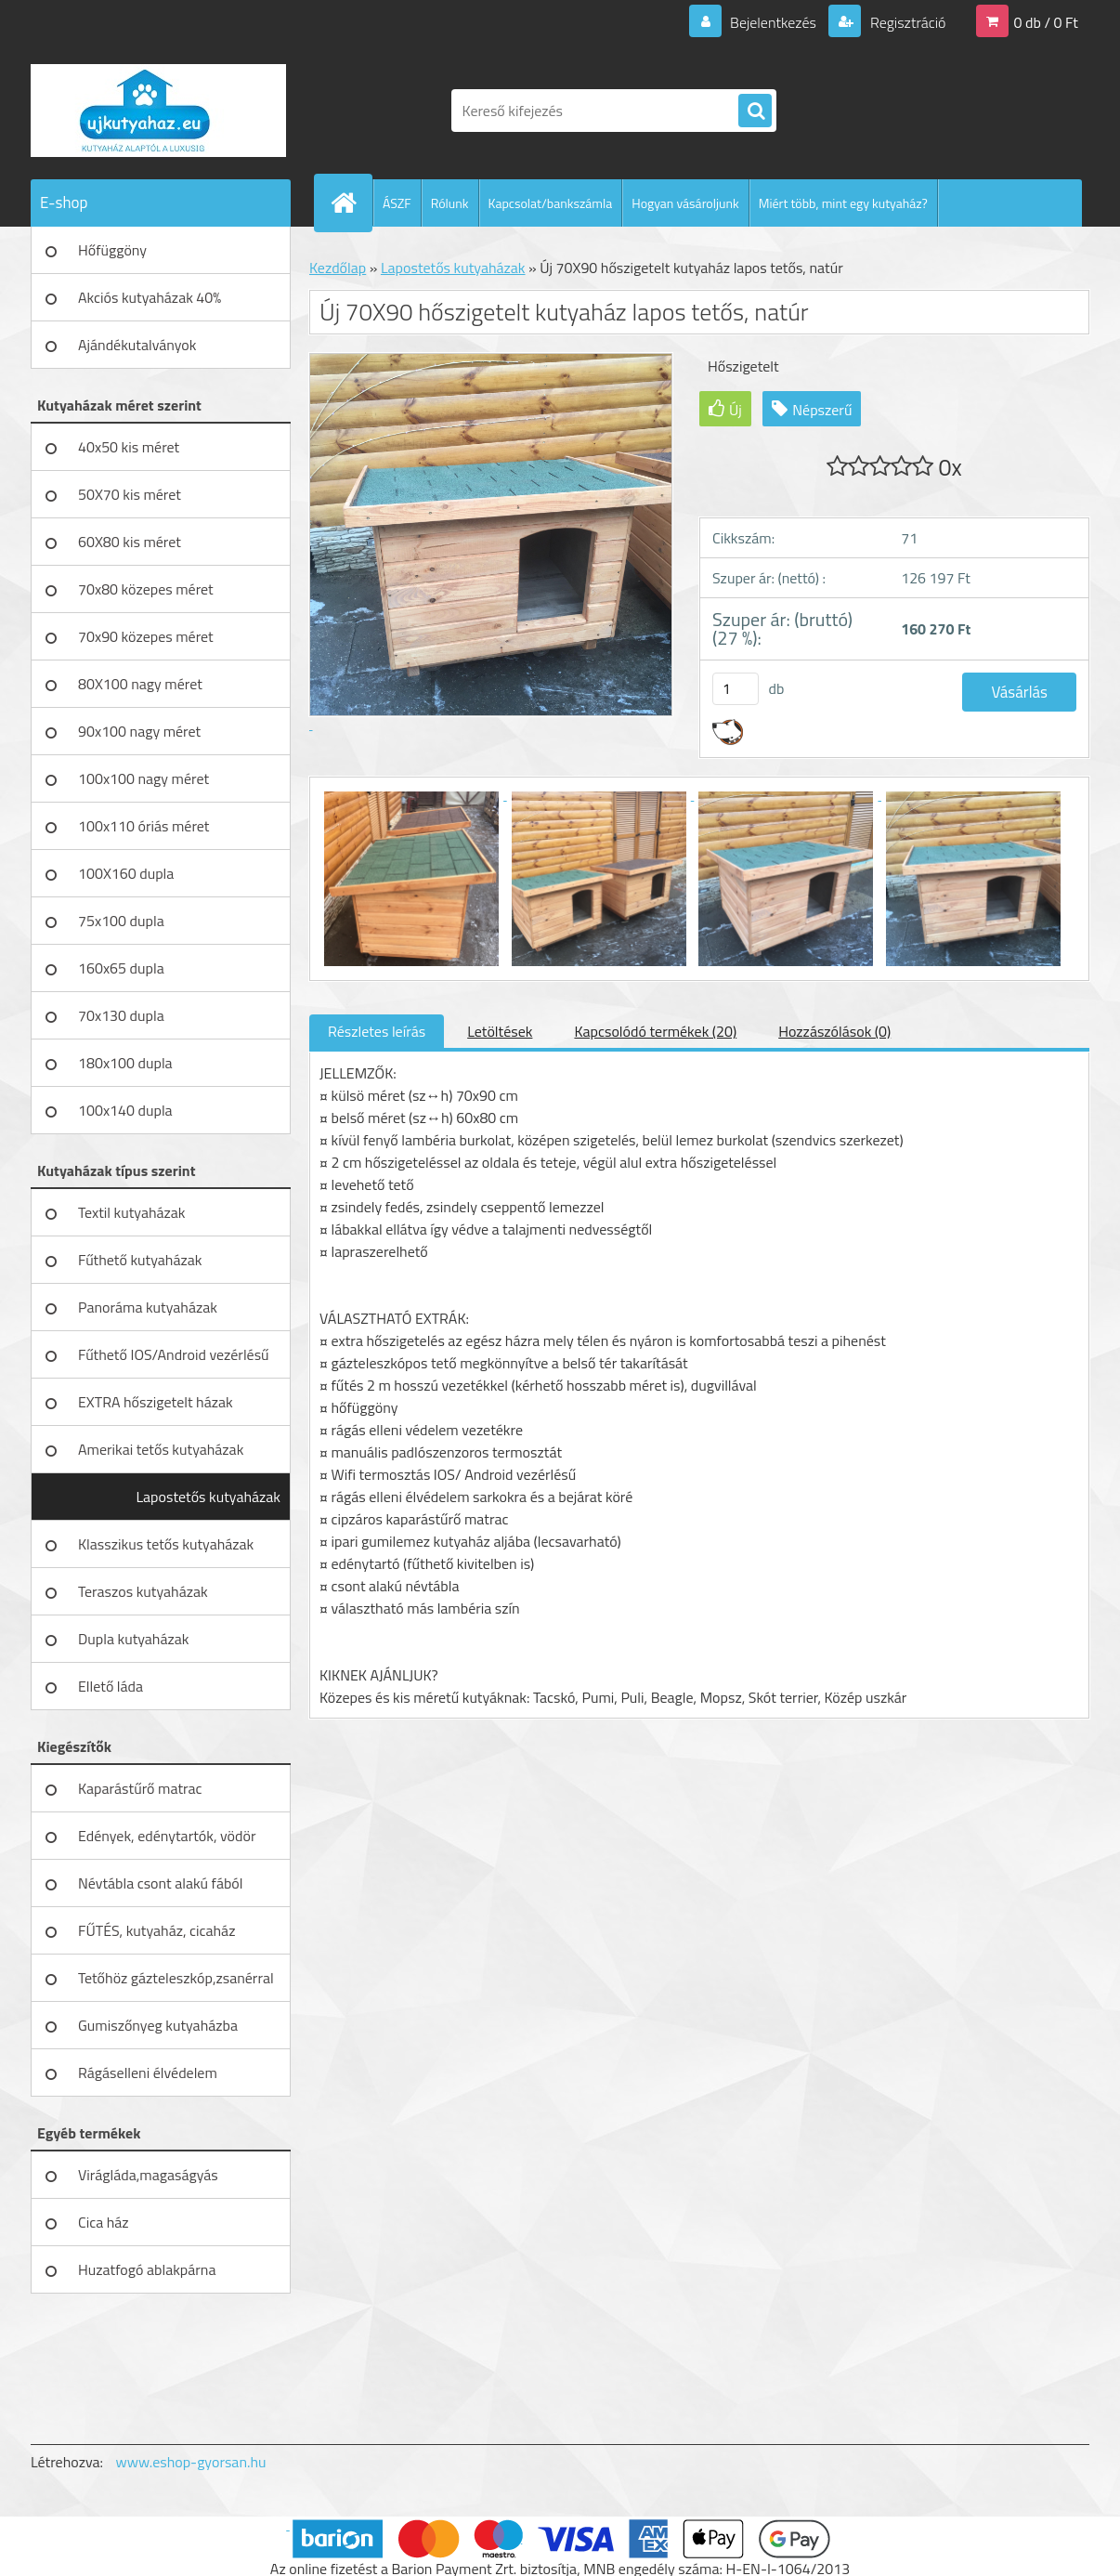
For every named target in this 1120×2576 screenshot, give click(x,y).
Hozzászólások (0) (834, 1031)
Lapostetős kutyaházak (208, 1496)
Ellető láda (110, 1686)
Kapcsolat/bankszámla (550, 203)
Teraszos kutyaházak (143, 1591)
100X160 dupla (126, 873)
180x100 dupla (125, 1063)
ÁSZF (397, 203)
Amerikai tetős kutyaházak (160, 1449)
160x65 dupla (121, 968)
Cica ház (103, 2222)
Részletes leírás (376, 1031)
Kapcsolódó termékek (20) (655, 1031)
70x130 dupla (121, 1015)
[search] (755, 111)
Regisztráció (905, 22)
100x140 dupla (125, 1110)
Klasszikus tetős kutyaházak (166, 1544)
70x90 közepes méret (146, 636)
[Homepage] (351, 202)
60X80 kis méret (129, 541)
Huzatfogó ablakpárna (146, 2269)
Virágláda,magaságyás (148, 2175)
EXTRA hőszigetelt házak (155, 1402)
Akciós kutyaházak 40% (149, 297)
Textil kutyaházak (132, 1212)
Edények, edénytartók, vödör (166, 1835)
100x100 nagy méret (143, 778)
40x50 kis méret (128, 447)
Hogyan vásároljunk (685, 203)
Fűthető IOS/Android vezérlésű (173, 1354)
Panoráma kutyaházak (147, 1307)
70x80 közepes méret (146, 589)
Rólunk (450, 203)
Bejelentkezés (772, 22)
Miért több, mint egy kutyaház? (843, 203)
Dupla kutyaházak (133, 1639)
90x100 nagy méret (139, 731)
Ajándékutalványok (137, 344)
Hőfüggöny (112, 250)
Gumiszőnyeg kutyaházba (158, 2025)
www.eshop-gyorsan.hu (191, 2462)
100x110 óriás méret (143, 826)
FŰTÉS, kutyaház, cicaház (156, 1930)
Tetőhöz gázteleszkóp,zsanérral (176, 1978)
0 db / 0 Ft (1046, 22)
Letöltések (499, 1031)
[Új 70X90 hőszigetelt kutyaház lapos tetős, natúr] (413, 794)
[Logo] (158, 110)
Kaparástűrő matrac (140, 1788)
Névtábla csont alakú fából (160, 1883)
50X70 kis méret (129, 494)
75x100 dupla (121, 920)
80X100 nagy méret (140, 684)
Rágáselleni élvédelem (147, 2072)
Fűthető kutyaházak (140, 1260)
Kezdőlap (337, 267)
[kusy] (735, 689)
